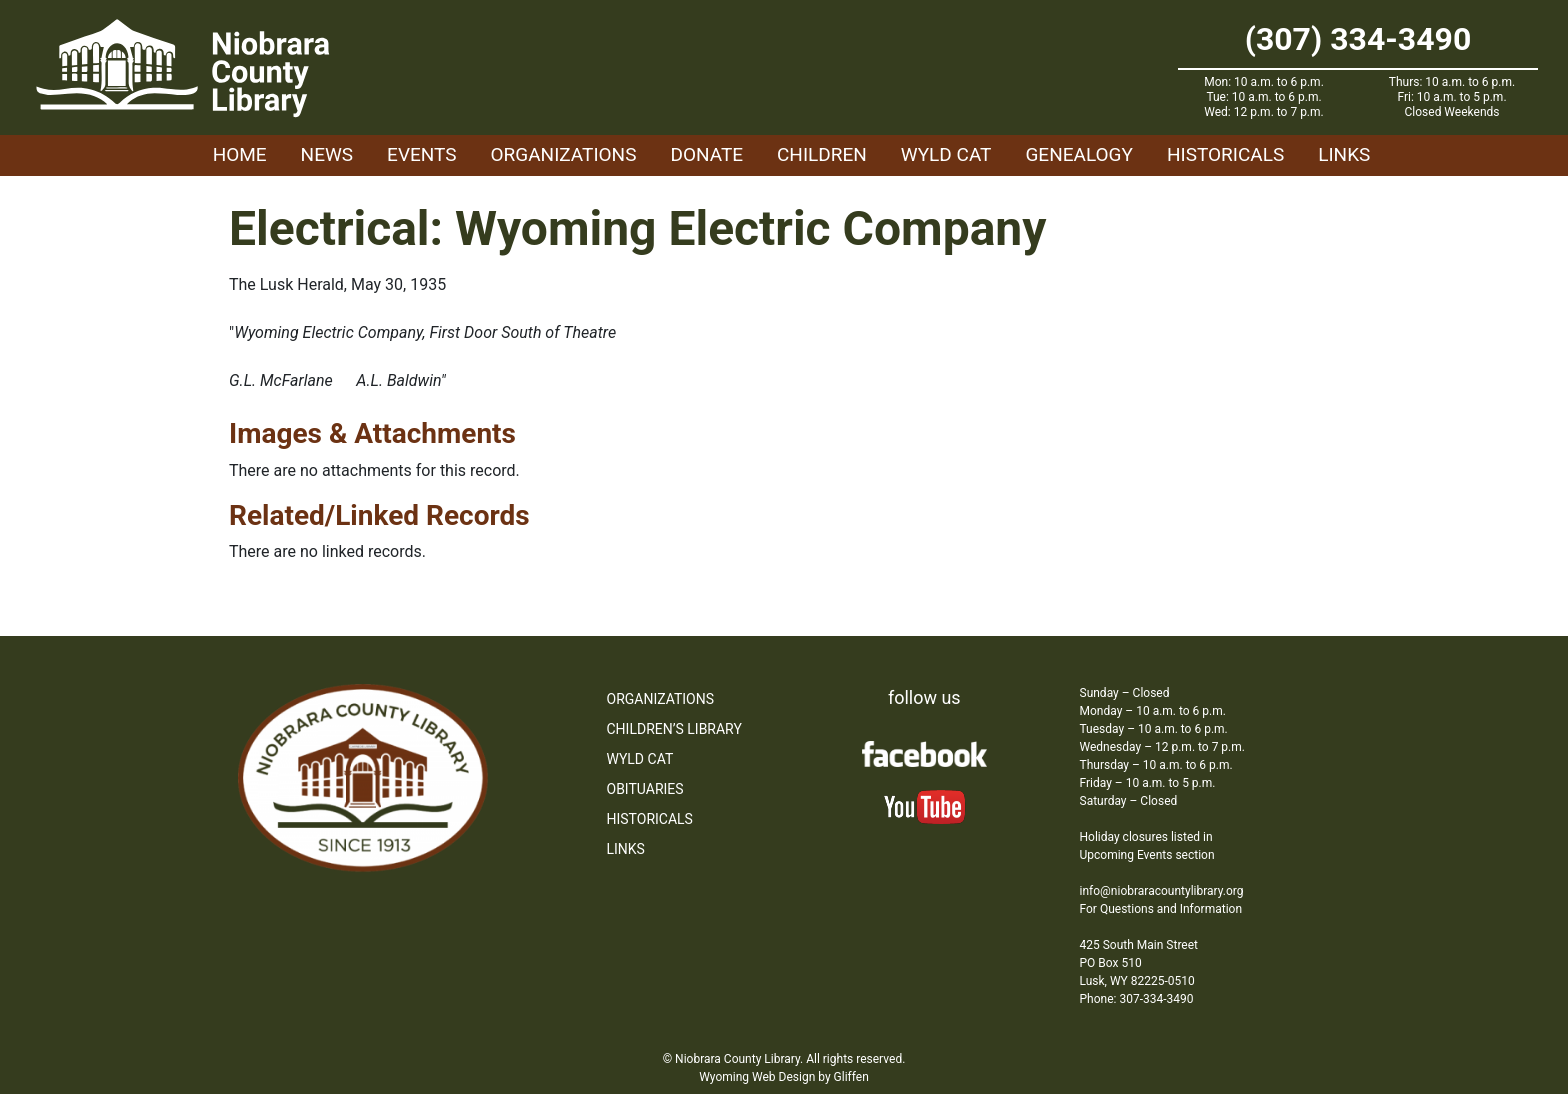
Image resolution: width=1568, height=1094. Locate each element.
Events (421, 154)
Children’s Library (674, 729)
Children (822, 154)
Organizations (564, 154)
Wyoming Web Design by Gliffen (784, 1077)
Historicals (1225, 154)
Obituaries (645, 789)
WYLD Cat (946, 154)
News (327, 154)
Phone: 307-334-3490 (1137, 999)
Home (240, 154)
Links (1344, 154)
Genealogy (1079, 154)
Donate (706, 154)
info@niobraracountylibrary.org (1162, 891)
